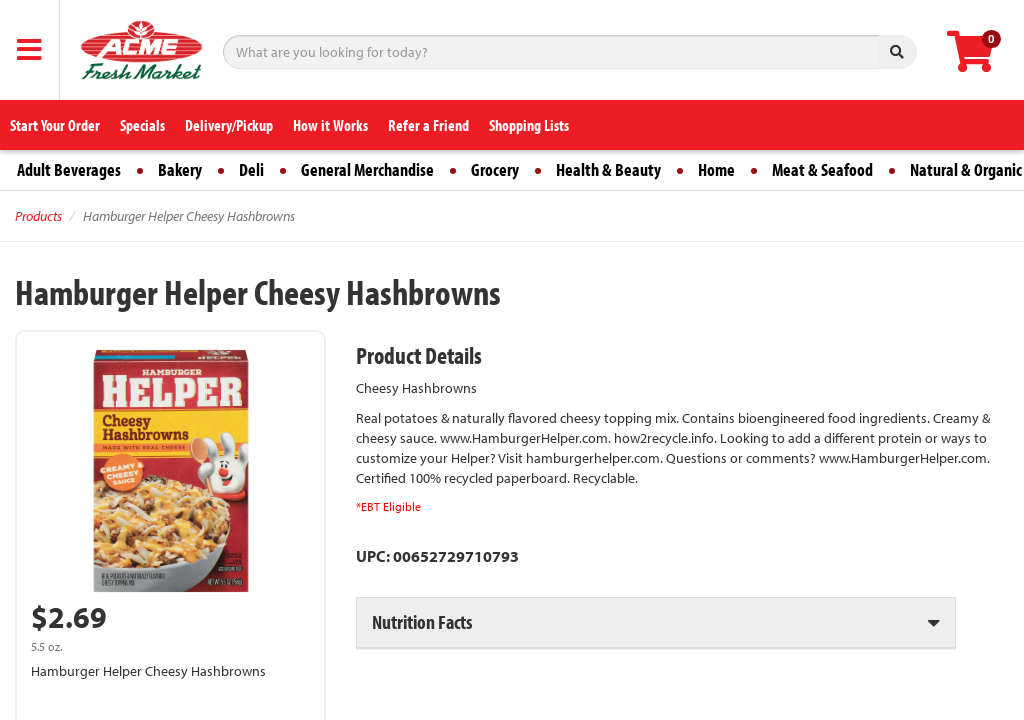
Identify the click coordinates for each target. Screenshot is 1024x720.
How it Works (330, 125)
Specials (142, 125)
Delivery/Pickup (229, 125)
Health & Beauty (608, 169)
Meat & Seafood (822, 169)
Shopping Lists (529, 125)
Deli (251, 169)
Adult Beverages (69, 169)
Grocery (495, 169)
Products (38, 216)
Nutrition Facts (422, 621)
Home (716, 169)
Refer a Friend (428, 125)
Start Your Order (55, 125)
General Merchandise (367, 169)
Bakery (180, 169)
